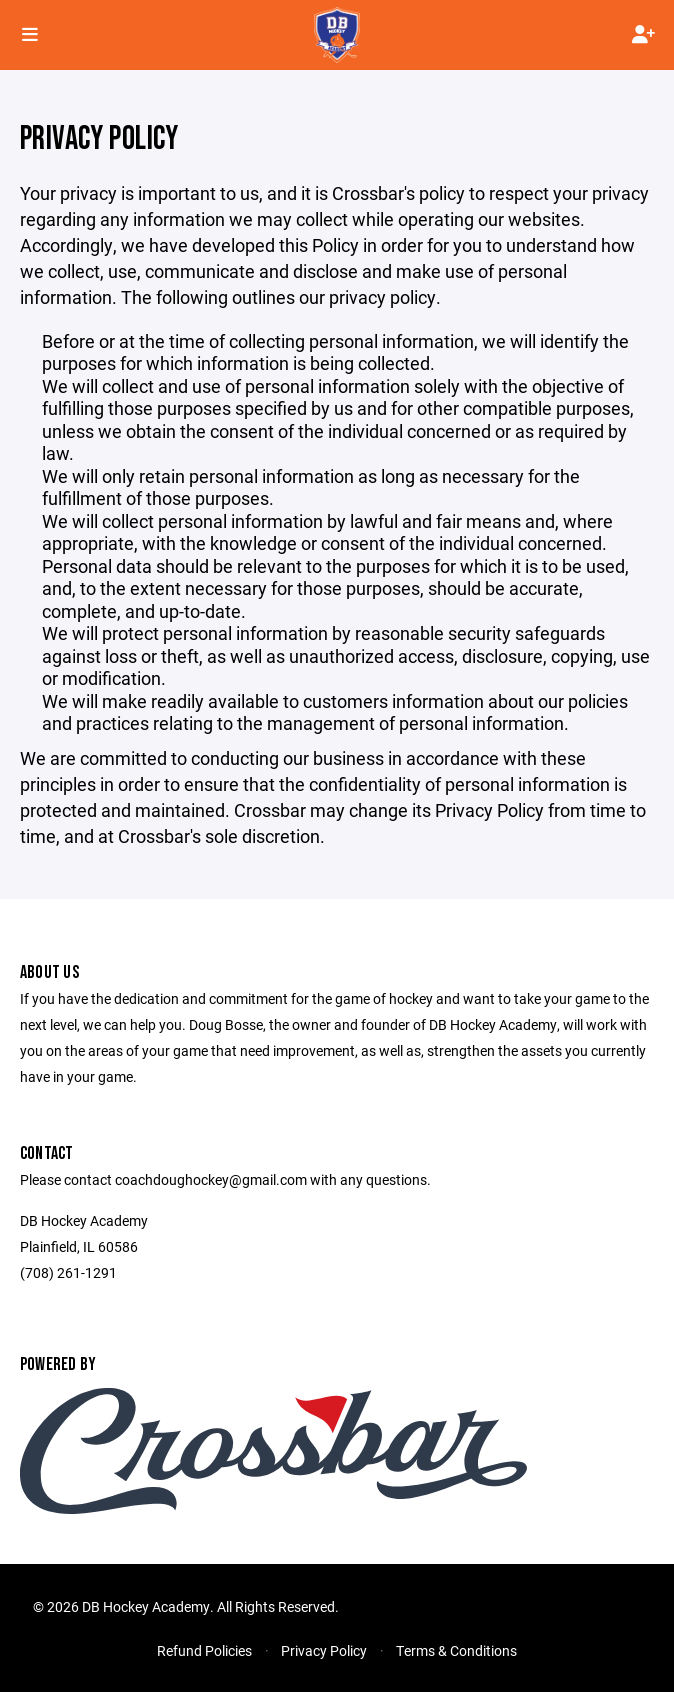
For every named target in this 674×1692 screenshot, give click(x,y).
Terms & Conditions (456, 1650)
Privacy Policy (324, 1650)
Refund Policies (204, 1650)
